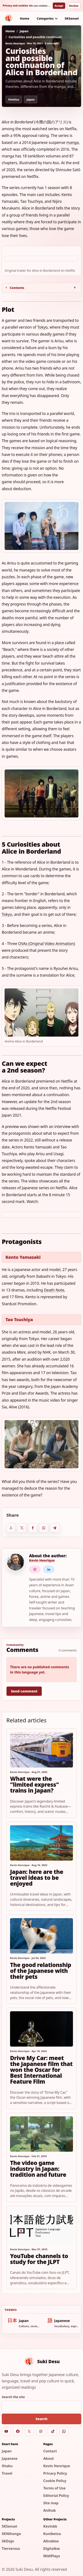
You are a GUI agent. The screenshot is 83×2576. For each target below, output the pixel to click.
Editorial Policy (56, 2495)
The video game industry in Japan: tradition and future (38, 2169)
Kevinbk (50, 2526)
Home (24, 18)
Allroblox (51, 2541)
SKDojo (8, 2541)
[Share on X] (21, 1527)
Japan (24, 31)
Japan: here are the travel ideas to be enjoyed (36, 1877)
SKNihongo (11, 2533)
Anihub (49, 2510)
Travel (7, 2473)
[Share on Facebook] (32, 1527)
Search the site (13, 2397)
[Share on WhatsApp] (43, 1527)
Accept (59, 5)
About (48, 2458)
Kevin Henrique (15, 43)
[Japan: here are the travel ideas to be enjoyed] (41, 1843)
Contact (50, 2451)
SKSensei (72, 18)
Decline (73, 5)
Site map (51, 2503)
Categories (45, 18)
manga (72, 142)
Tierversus (11, 2548)
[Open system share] (11, 1527)
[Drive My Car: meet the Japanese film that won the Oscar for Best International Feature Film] (41, 2029)
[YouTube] (6, 2431)
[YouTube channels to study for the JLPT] (41, 2227)
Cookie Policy (54, 2480)
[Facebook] (17, 2431)
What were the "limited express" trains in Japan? (34, 1784)
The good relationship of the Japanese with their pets (40, 1971)
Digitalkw (51, 2548)
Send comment (24, 1691)
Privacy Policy (55, 2473)
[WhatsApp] (63, 2431)
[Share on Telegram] (54, 1527)
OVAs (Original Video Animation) (46, 943)
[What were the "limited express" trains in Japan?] (41, 1749)
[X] (29, 2431)
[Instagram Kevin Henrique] (34, 1569)
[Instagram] (40, 2431)
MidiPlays (51, 2556)
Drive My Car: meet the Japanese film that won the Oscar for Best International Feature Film (41, 2070)
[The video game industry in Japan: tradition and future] (41, 2134)
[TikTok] (52, 2431)
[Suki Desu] (8, 18)
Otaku (7, 2465)
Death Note (54, 1290)
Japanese (9, 2458)
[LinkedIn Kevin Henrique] (48, 1569)
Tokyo (42, 327)
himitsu (13, 99)
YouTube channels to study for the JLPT (39, 2259)
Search (42, 2418)
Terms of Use (54, 2488)
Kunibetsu (52, 2533)
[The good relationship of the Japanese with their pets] (41, 1935)
